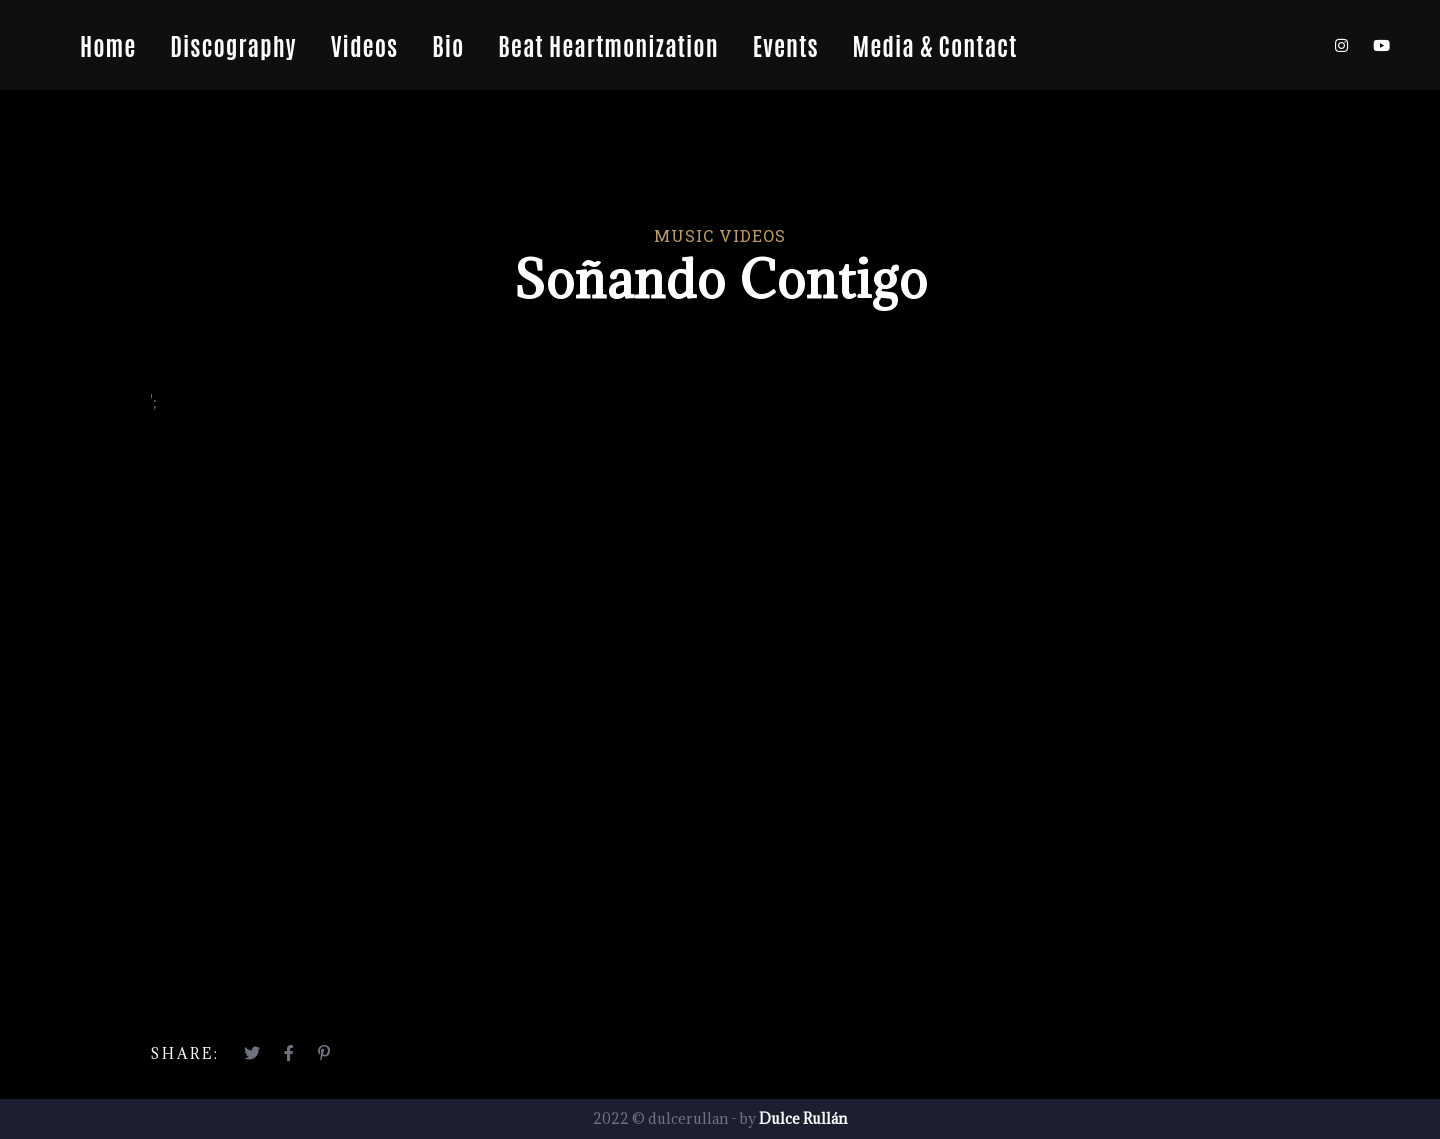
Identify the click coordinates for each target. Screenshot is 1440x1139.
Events (786, 44)
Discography (233, 44)
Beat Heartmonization (608, 44)
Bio (448, 44)
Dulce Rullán (803, 1118)
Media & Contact (935, 44)
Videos (364, 44)
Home (108, 44)
